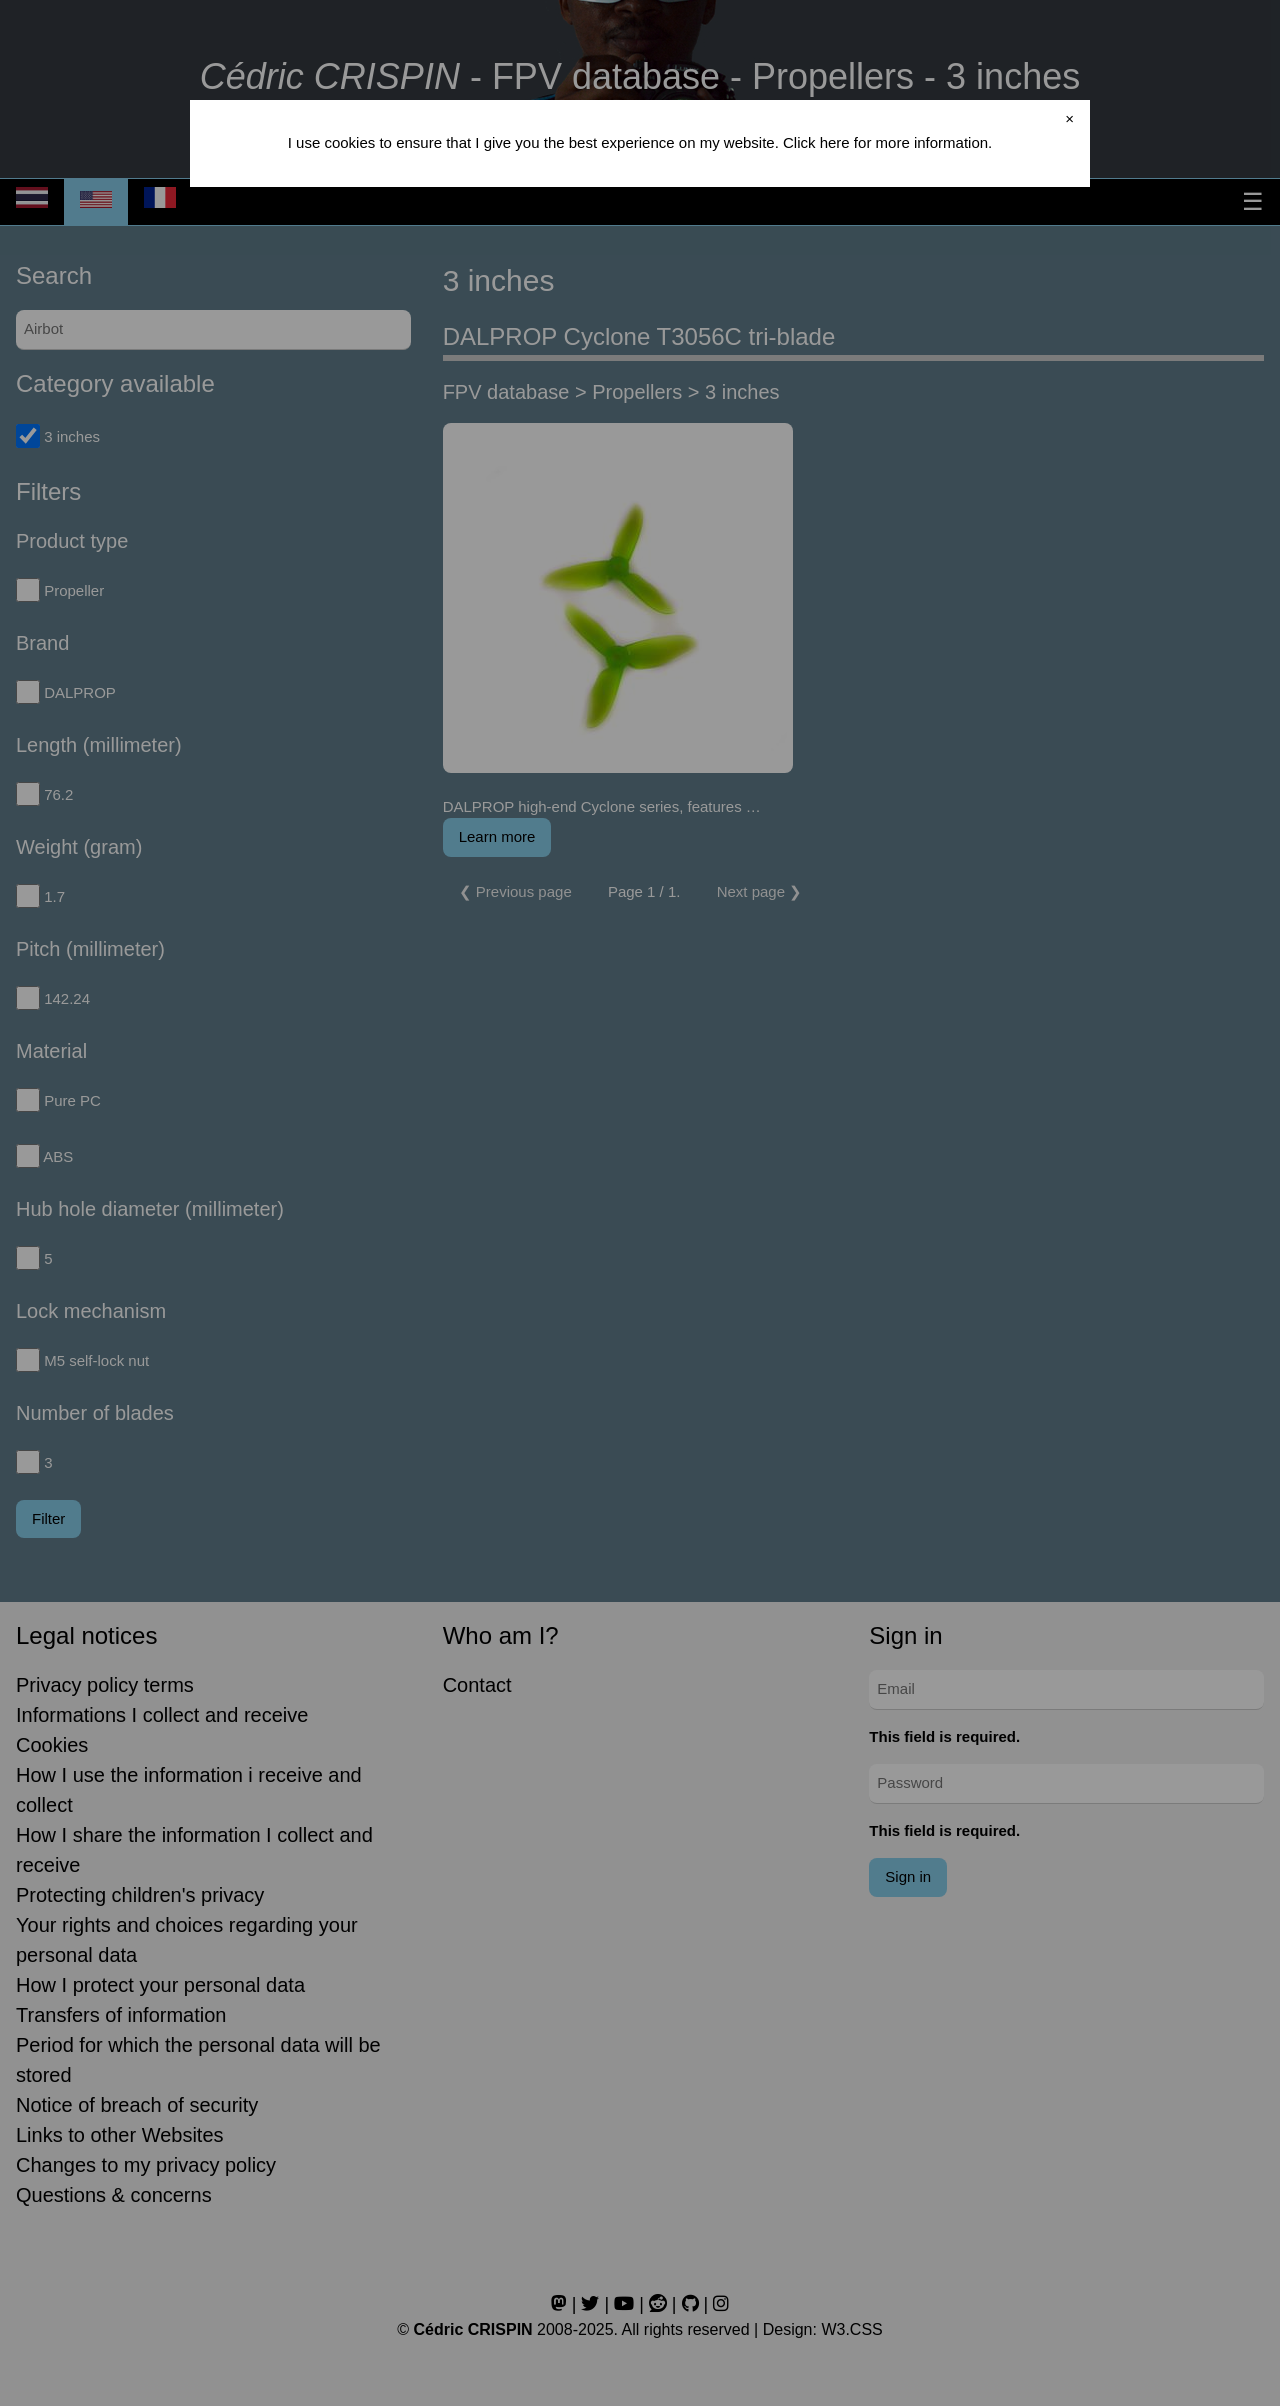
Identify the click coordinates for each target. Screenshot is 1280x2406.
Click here (816, 142)
